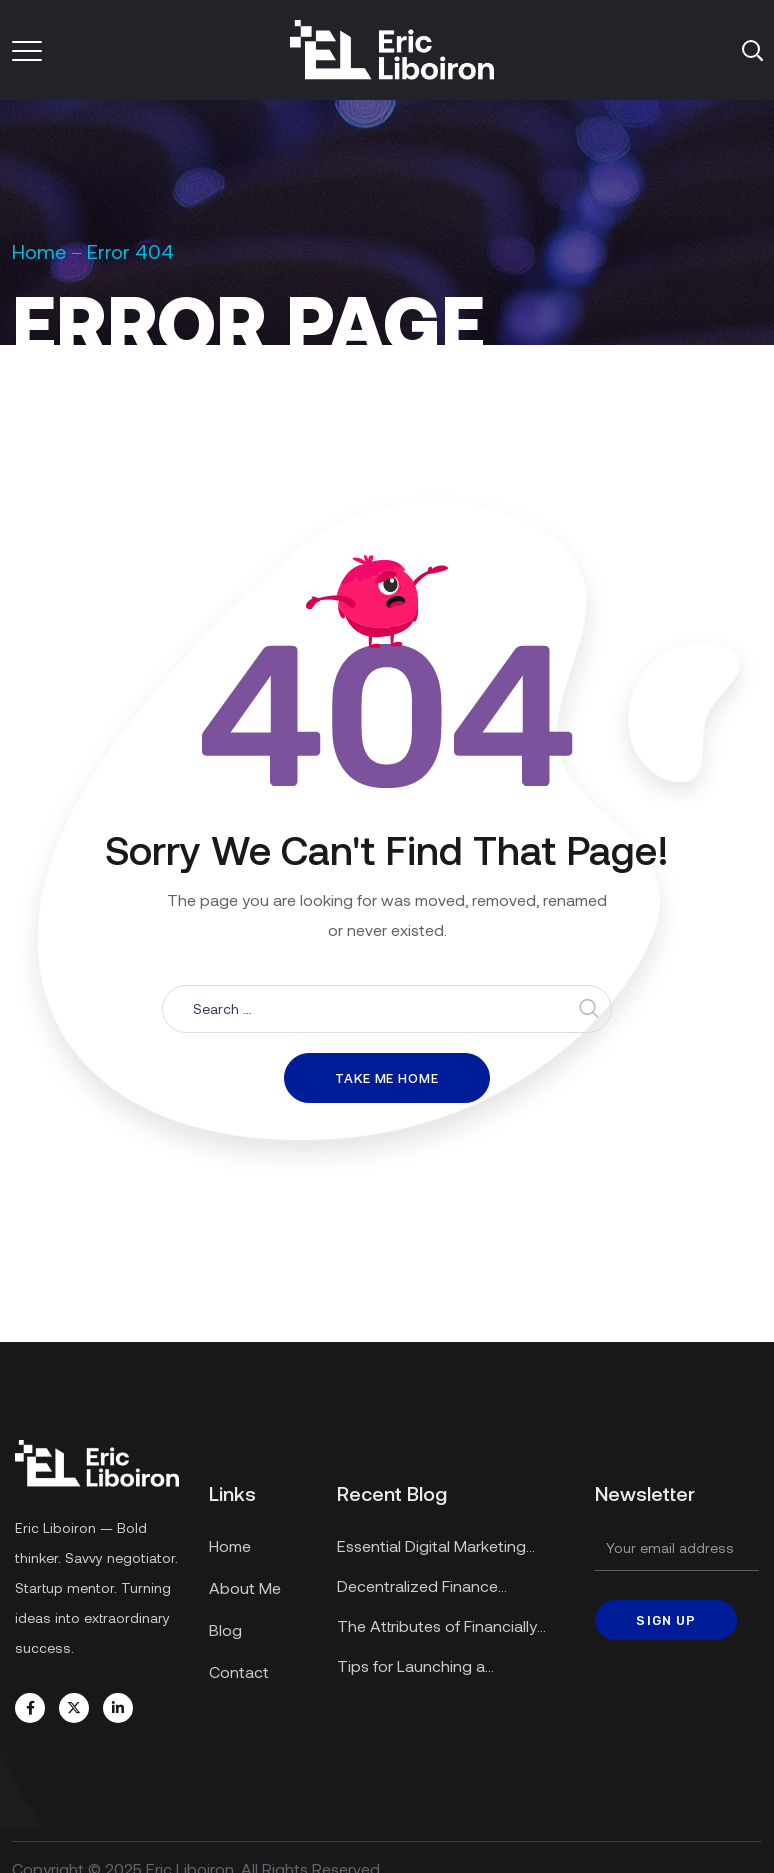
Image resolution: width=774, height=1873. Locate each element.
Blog (225, 1629)
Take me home (387, 1078)
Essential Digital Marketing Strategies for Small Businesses (450, 1548)
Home (39, 251)
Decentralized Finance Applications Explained (419, 1588)
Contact (239, 1671)
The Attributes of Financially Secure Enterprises (437, 1628)
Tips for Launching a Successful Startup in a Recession (419, 1668)
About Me (245, 1587)
